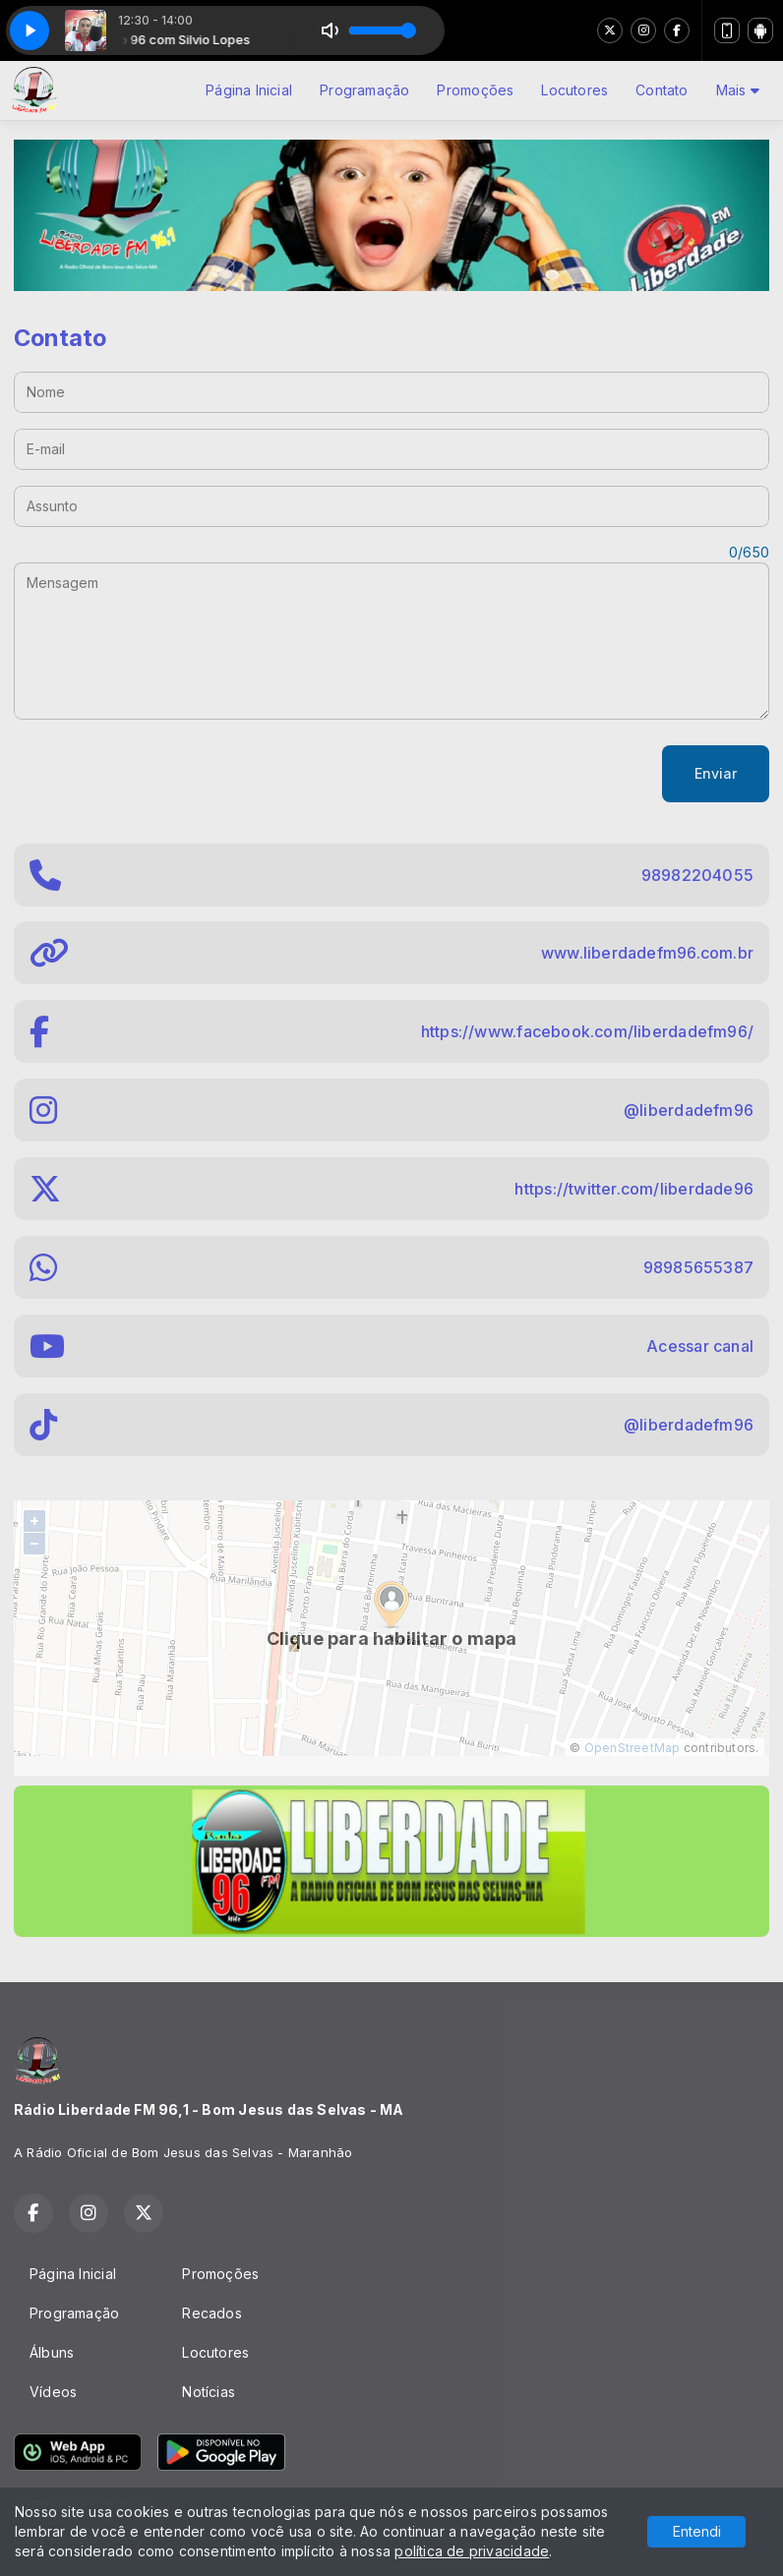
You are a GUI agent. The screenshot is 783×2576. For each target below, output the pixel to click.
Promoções (475, 90)
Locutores (574, 90)
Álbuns (52, 2352)
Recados (211, 2313)
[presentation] (163, 773)
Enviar (715, 773)
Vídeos (53, 2391)
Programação (364, 90)
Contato (661, 90)
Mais (737, 90)
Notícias (208, 2391)
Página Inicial (249, 90)
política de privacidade (471, 2551)
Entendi (697, 2531)
